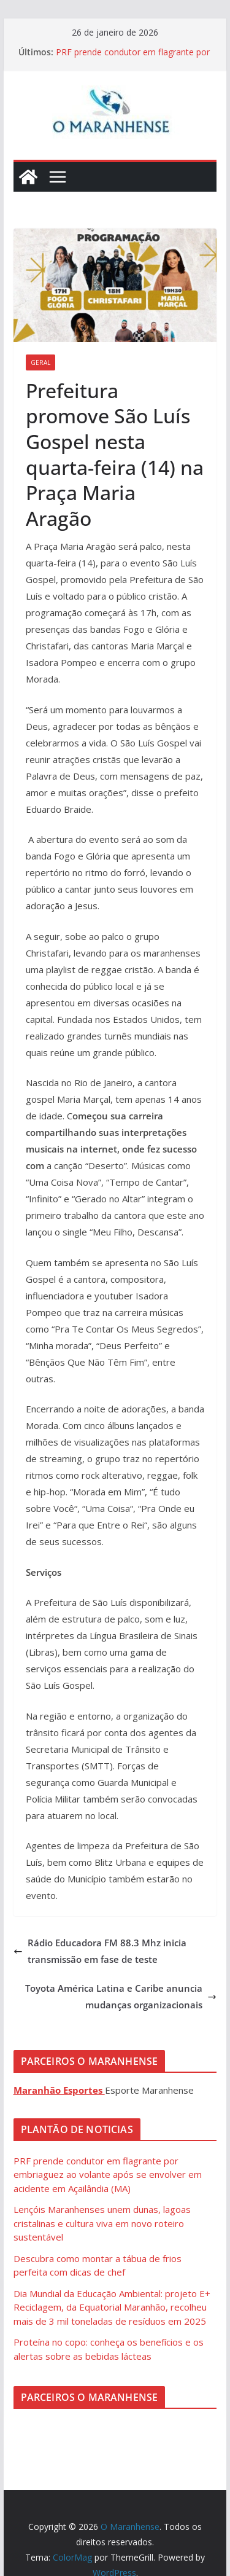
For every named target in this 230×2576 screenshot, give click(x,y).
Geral (40, 362)
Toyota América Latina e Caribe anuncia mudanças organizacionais (121, 1996)
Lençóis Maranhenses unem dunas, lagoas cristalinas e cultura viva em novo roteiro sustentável (102, 2223)
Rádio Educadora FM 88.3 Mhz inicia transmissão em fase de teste (99, 1950)
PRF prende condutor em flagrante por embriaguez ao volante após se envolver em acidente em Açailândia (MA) (107, 2174)
